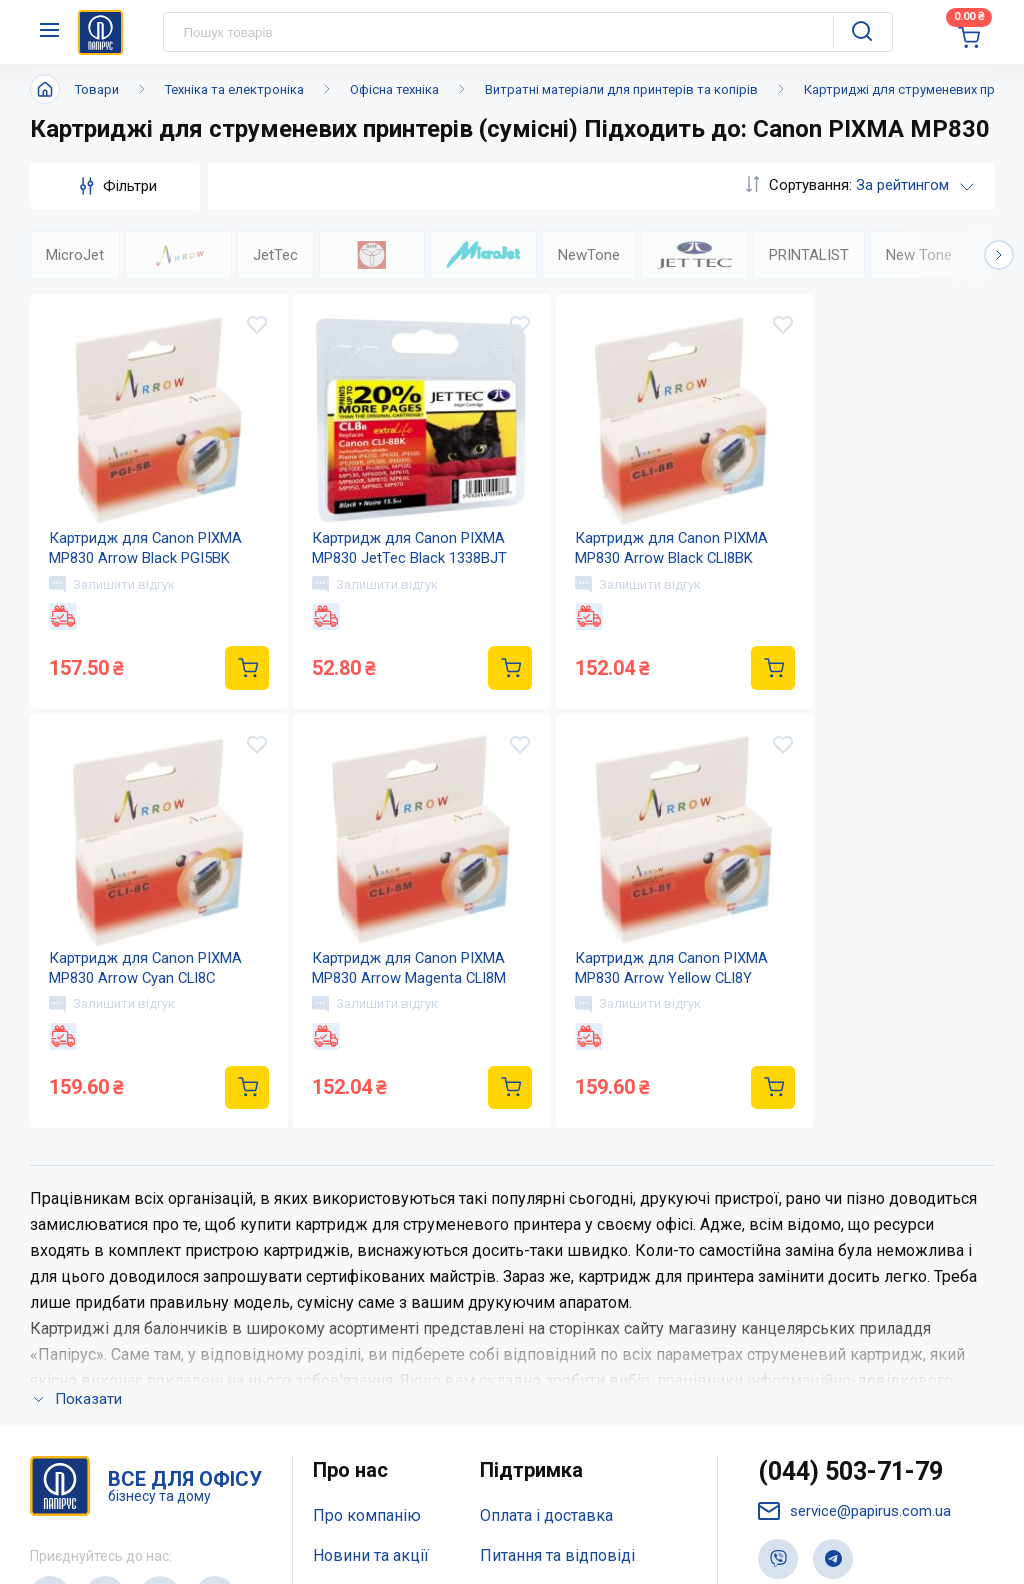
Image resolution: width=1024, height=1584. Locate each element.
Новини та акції (371, 1294)
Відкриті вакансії (376, 1413)
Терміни (510, 1374)
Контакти (347, 1334)
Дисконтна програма (558, 1334)
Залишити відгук (113, 585)
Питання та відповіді (557, 1294)
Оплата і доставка (546, 1254)
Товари (97, 89)
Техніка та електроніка (234, 89)
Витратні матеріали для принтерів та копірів (621, 89)
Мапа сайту (354, 1374)
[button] (999, 255)
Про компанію (367, 1254)
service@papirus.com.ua (854, 1250)
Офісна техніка (394, 89)
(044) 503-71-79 (850, 1210)
